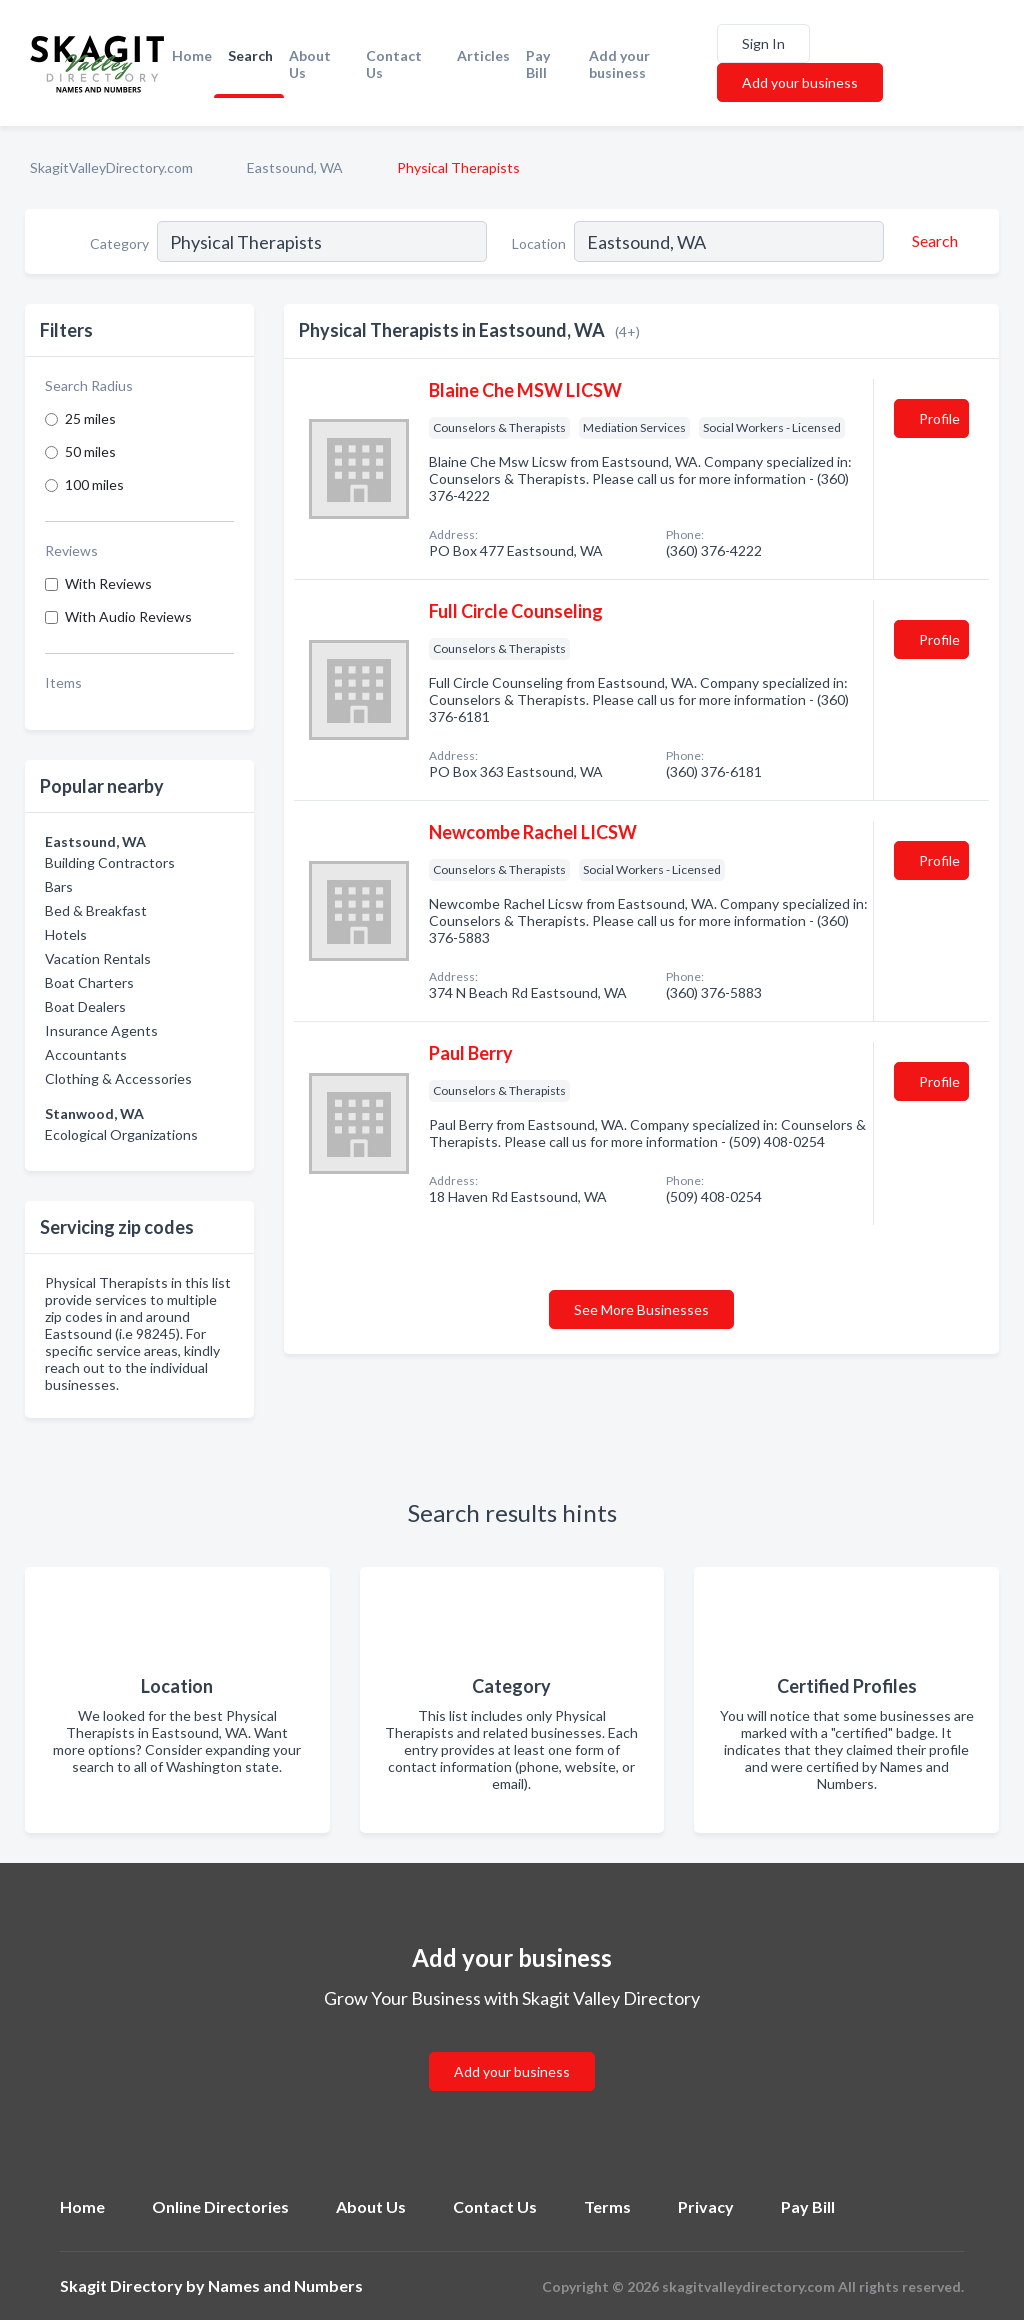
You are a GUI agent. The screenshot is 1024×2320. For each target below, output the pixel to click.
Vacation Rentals (98, 958)
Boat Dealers (85, 1006)
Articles (483, 55)
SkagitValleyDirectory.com (111, 167)
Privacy (706, 2206)
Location (539, 243)
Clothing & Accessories (118, 1078)
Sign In (763, 43)
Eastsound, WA (295, 167)
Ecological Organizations (121, 1134)
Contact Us (394, 64)
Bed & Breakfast (96, 910)
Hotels (66, 934)
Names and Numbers (285, 2285)
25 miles (90, 418)
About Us (310, 64)
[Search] (932, 241)
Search (250, 55)
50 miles (90, 451)
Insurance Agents (101, 1030)
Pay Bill (538, 64)
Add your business (619, 64)
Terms (607, 2206)
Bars (59, 886)
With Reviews (108, 583)
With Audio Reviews (128, 616)
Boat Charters (89, 982)
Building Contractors (110, 862)
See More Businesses (641, 1309)
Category (119, 243)
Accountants (86, 1054)
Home (192, 55)
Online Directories (220, 2206)
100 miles (94, 484)
